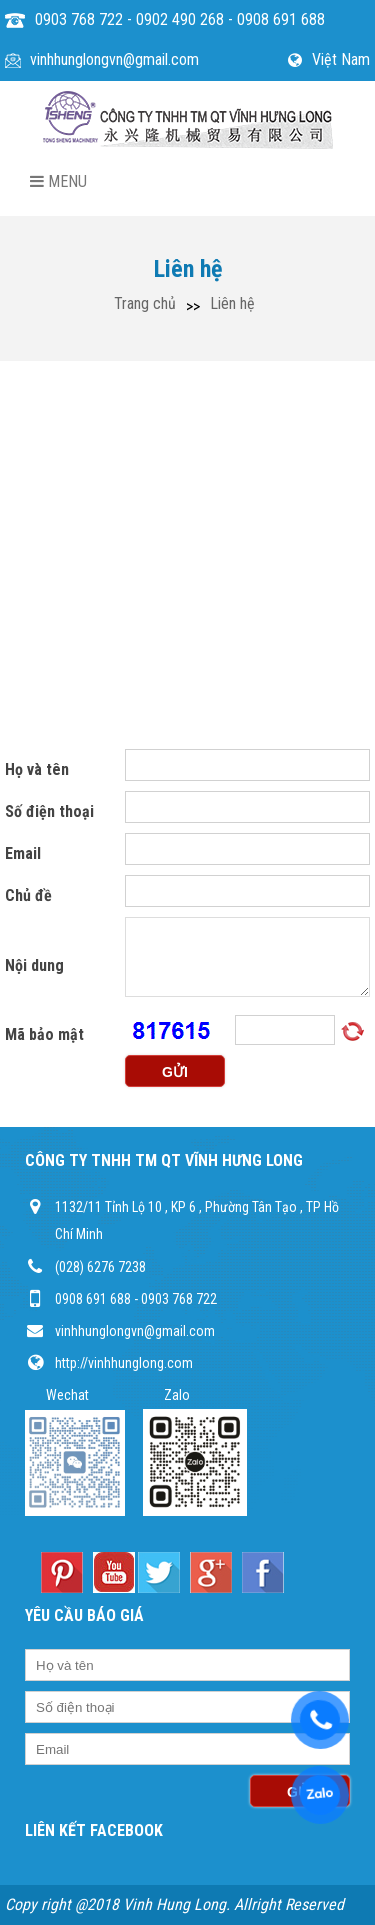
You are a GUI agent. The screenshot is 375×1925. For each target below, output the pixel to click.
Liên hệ (232, 303)
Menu (58, 181)
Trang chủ (145, 303)
